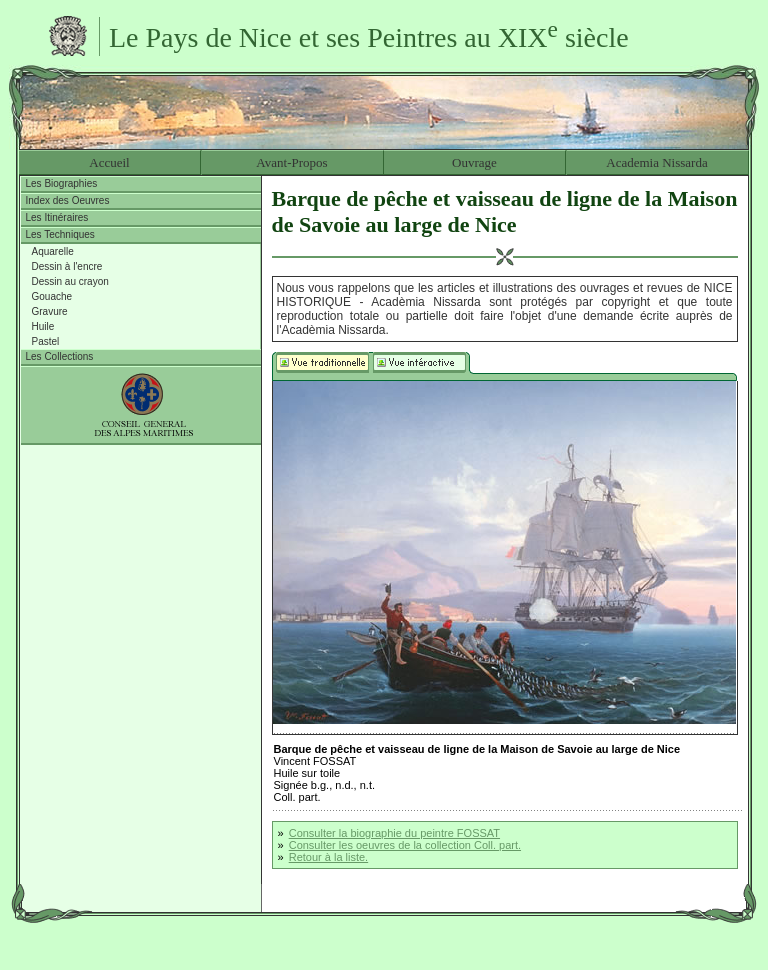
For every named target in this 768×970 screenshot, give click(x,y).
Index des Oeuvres (68, 200)
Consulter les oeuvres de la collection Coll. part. (405, 845)
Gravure (50, 311)
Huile (43, 326)
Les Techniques (60, 234)
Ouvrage (474, 162)
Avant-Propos (291, 162)
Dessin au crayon (70, 281)
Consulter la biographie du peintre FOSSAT (394, 833)
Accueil (109, 162)
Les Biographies (62, 183)
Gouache (52, 296)
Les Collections (60, 356)
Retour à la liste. (328, 857)
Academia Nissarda (656, 162)
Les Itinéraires (57, 217)
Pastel (46, 341)
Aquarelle (53, 251)
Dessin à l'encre (67, 266)
